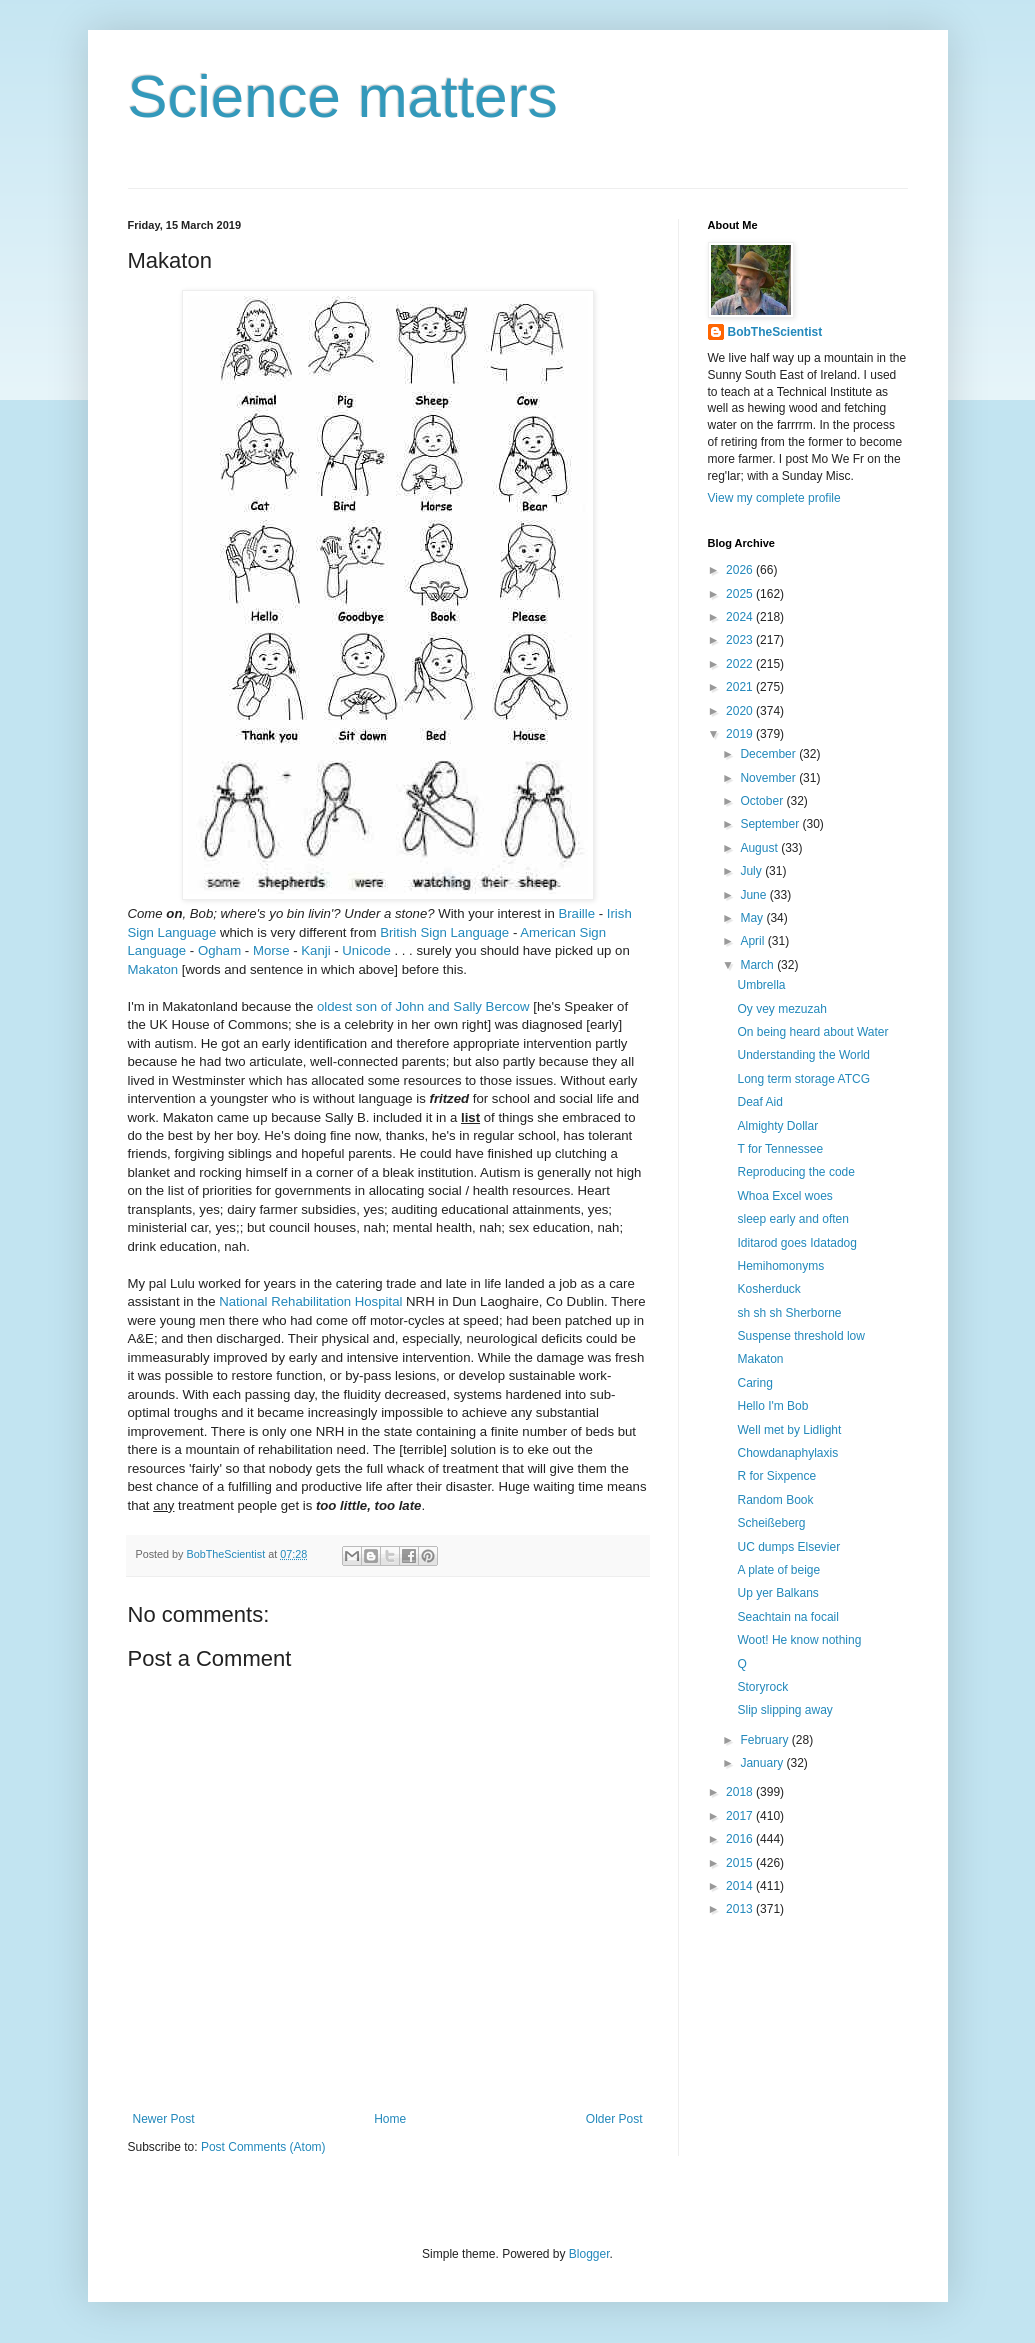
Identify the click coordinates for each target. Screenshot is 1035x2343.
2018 (741, 1792)
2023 (741, 640)
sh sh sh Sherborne (789, 1313)
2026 (741, 570)
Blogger (589, 2254)
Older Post (614, 2119)
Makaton (153, 969)
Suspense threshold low (800, 1336)
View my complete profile (774, 498)
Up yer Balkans (777, 1593)
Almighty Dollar (777, 1126)
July (752, 871)
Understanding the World (803, 1055)
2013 (741, 1909)
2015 (741, 1863)
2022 (741, 664)
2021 (741, 687)
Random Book (775, 1500)
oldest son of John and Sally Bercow (423, 1006)
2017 (741, 1816)
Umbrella (761, 985)
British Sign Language (444, 932)
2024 (741, 617)
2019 (741, 734)
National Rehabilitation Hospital (310, 1301)
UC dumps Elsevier (788, 1547)
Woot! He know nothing (799, 1640)
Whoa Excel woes (784, 1196)
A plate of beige (778, 1570)
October (763, 801)
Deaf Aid (759, 1102)
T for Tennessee (780, 1149)
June (754, 895)
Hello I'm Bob (772, 1406)
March (758, 965)
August (760, 848)
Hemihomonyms (780, 1266)
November (769, 778)
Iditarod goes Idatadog (796, 1243)
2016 (741, 1839)
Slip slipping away (784, 1710)
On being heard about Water (812, 1032)
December (769, 754)
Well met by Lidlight (789, 1430)
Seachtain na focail (787, 1617)
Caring (754, 1383)
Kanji (317, 950)
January (763, 1763)
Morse (271, 950)
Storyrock (762, 1687)
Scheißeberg (771, 1523)
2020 (741, 711)
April (753, 941)
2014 (741, 1886)
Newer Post (164, 2119)
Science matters (343, 96)
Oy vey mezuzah (781, 1009)
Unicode (366, 950)
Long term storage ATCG (803, 1079)
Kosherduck (768, 1289)
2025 (741, 594)
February (765, 1740)
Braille (576, 913)
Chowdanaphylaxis (787, 1453)
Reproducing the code (795, 1172)
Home (390, 2119)
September (771, 824)
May (753, 918)
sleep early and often (792, 1219)
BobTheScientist (775, 332)
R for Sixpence (776, 1476)
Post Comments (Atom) (263, 2147)
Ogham (219, 950)
